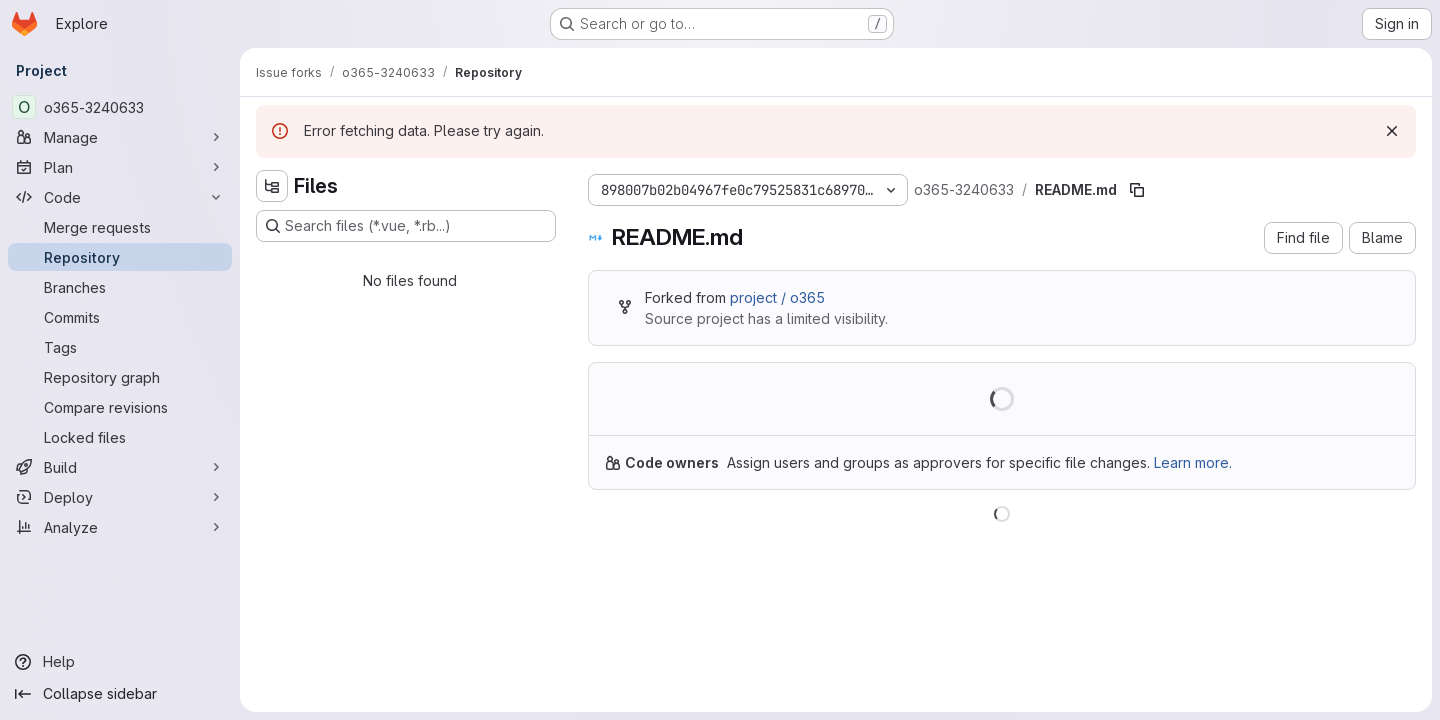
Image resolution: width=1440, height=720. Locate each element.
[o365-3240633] (120, 107)
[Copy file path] (1137, 190)
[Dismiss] (1392, 131)
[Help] (120, 662)
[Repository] (120, 257)
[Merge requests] (120, 227)
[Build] (120, 467)
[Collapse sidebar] (120, 694)
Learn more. (1193, 462)
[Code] (120, 197)
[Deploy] (120, 497)
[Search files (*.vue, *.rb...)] (406, 226)
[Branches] (120, 287)
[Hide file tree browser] (272, 186)
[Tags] (120, 347)
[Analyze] (120, 527)
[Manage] (120, 137)
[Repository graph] (120, 377)
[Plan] (120, 167)
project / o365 (777, 297)
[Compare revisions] (120, 407)
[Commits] (120, 317)
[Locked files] (120, 437)
